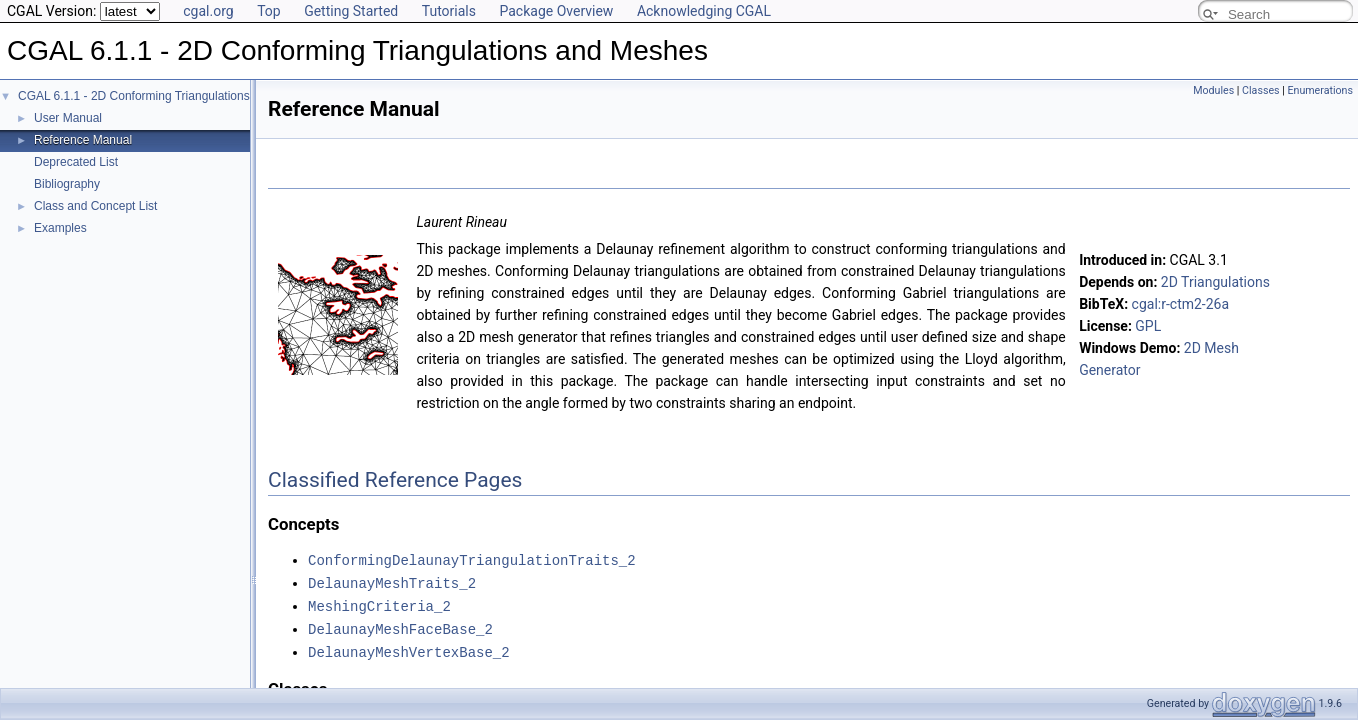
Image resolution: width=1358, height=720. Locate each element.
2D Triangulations (1215, 282)
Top (269, 11)
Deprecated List (76, 162)
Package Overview (556, 11)
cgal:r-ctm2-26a (1181, 304)
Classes (1260, 90)
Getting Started (351, 11)
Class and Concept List (95, 206)
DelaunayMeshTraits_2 (392, 581)
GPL (1148, 326)
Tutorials (449, 11)
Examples (60, 228)
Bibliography (67, 184)
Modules (1213, 90)
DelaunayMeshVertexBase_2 (409, 647)
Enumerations (1320, 90)
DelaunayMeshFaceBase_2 (400, 625)
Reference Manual (83, 140)
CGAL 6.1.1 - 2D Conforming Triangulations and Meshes (168, 96)
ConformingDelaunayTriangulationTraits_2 (472, 559)
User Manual (68, 118)
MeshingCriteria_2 (379, 603)
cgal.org (208, 11)
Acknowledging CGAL (704, 11)
